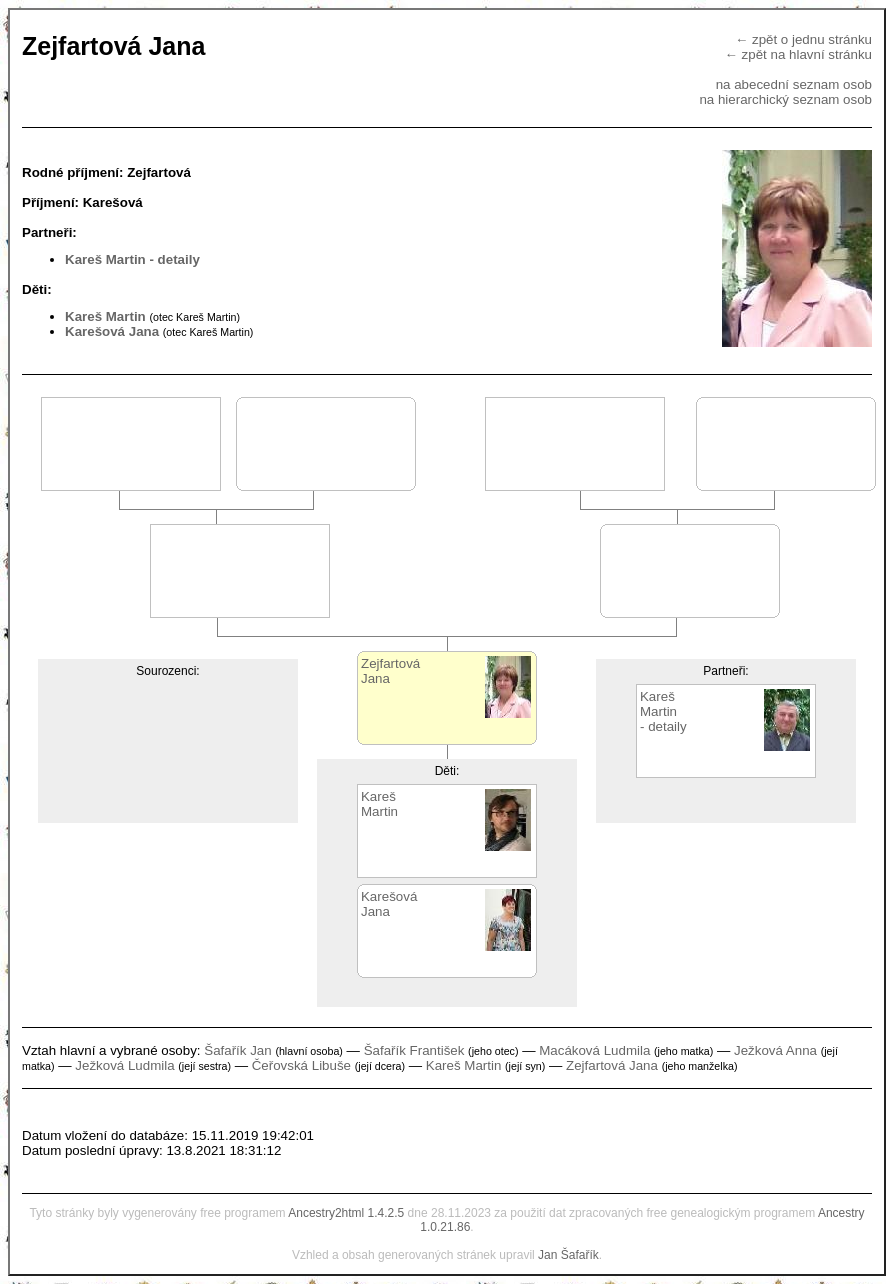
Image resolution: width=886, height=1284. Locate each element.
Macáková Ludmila (594, 1050)
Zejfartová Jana (612, 1065)
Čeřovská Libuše (301, 1065)
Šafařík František (414, 1050)
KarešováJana (389, 904)
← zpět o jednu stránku (803, 39)
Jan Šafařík (568, 1255)
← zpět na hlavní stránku (798, 54)
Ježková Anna (775, 1050)
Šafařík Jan (237, 1050)
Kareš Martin (105, 259)
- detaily (174, 259)
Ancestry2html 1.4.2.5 (346, 1213)
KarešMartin (379, 804)
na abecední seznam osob (794, 84)
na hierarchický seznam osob (785, 99)
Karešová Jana (112, 331)
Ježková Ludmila (124, 1065)
